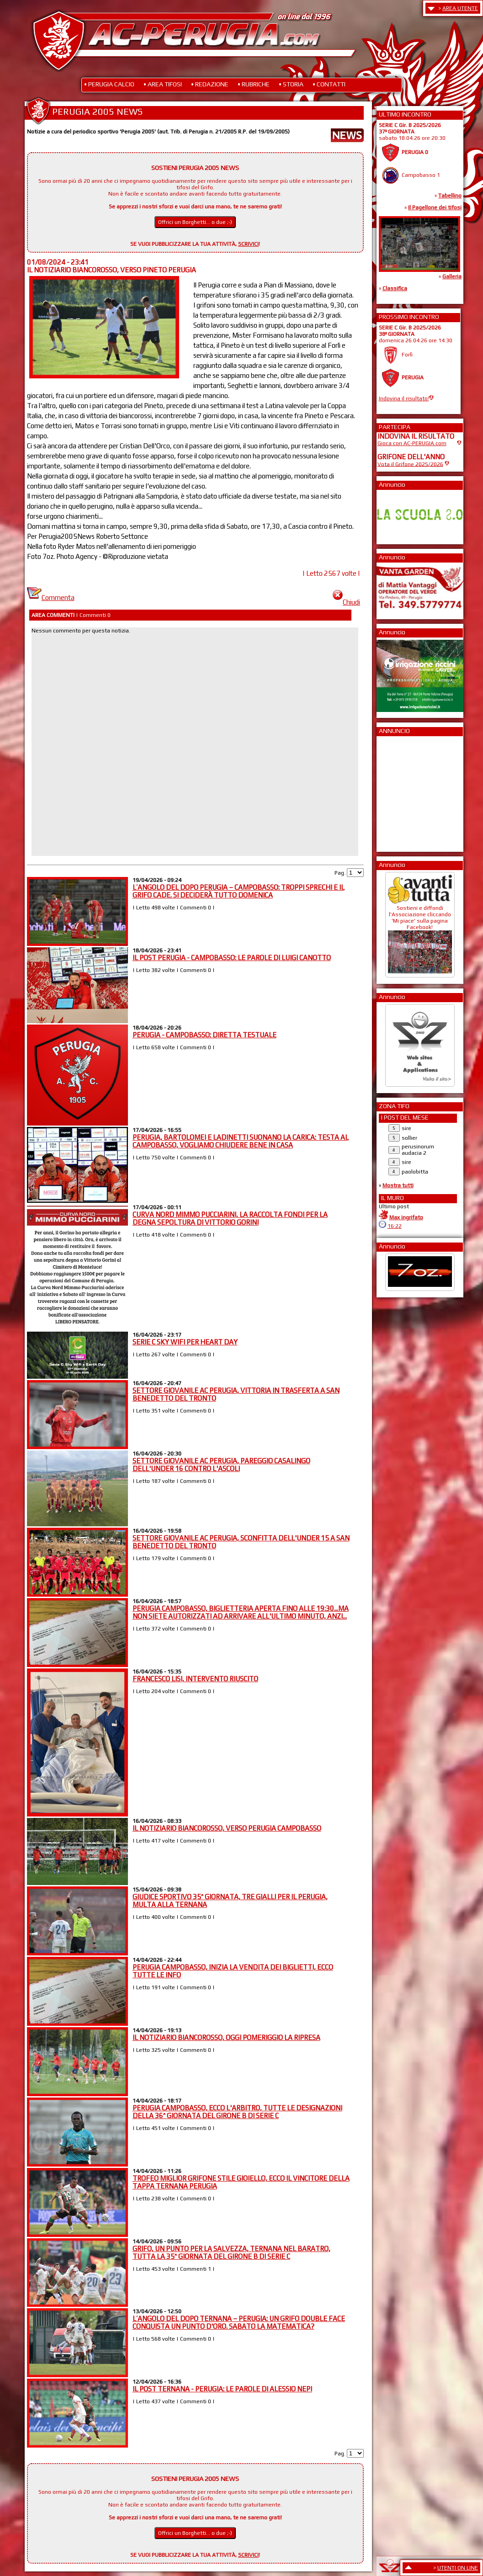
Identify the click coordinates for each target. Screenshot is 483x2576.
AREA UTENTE (460, 8)
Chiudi (346, 602)
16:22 (394, 1226)
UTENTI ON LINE (457, 2568)
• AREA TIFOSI (162, 84)
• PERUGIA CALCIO (109, 84)
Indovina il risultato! (404, 398)
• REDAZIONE (209, 84)
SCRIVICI (248, 244)
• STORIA (291, 84)
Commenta (50, 597)
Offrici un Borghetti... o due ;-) (195, 222)
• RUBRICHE (254, 84)
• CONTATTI (329, 84)
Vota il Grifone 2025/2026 (410, 464)
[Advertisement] (404, 791)
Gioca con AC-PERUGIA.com (411, 443)
